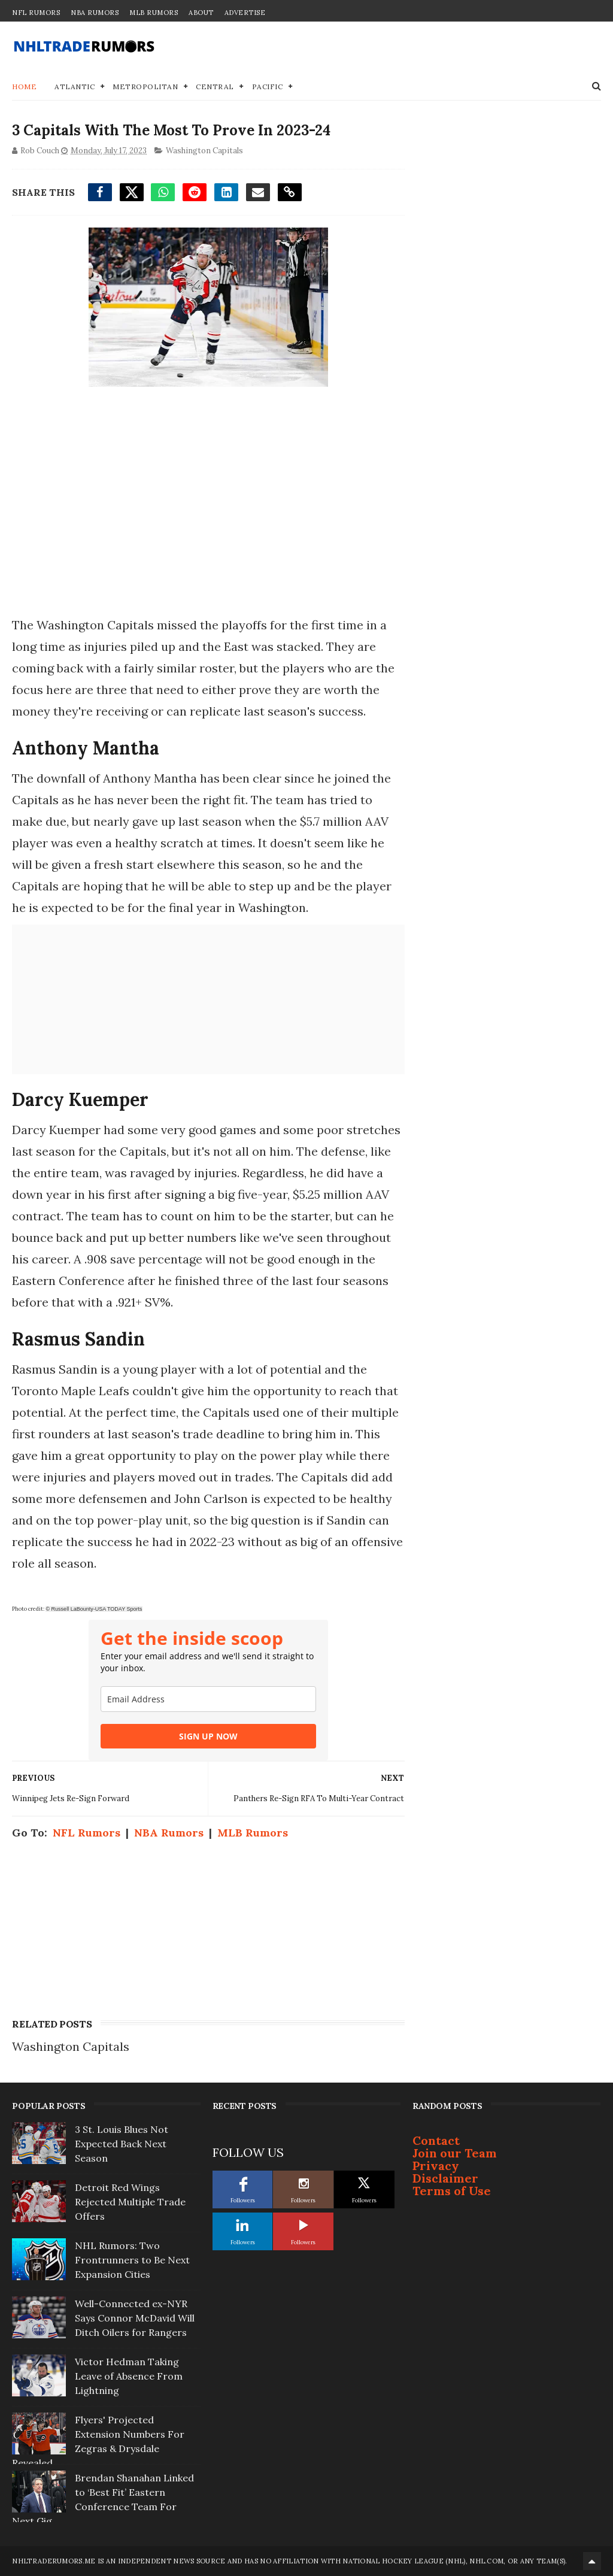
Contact (436, 2140)
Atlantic (74, 86)
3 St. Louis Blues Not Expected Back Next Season (121, 2143)
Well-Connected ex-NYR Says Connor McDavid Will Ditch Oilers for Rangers (135, 2318)
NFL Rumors (36, 12)
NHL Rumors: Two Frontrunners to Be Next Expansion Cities (132, 2259)
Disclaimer (445, 2178)
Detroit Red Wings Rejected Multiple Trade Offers (130, 2201)
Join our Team (454, 2152)
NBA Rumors (95, 12)
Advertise (245, 12)
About (201, 12)
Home (24, 86)
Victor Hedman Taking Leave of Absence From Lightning (129, 2376)
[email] (208, 1699)
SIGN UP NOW (208, 1736)
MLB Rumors (153, 12)
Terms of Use (451, 2190)
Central (215, 86)
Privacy (435, 2165)
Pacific (267, 86)
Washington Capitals (204, 151)
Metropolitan (145, 86)
